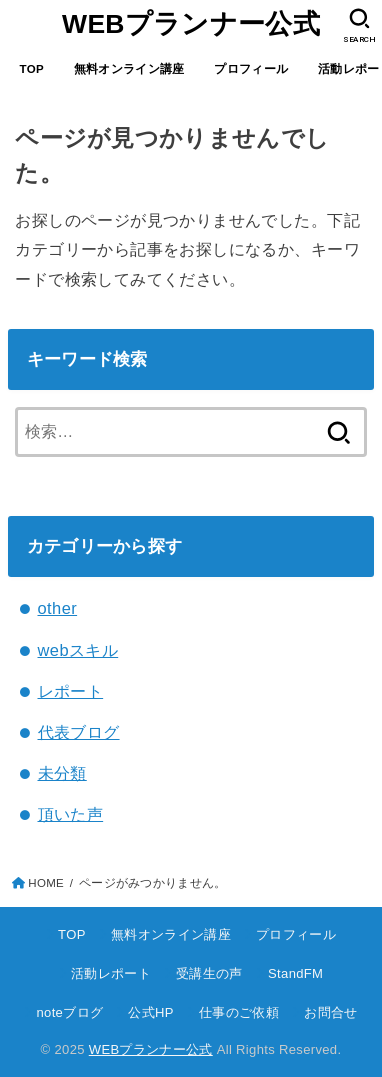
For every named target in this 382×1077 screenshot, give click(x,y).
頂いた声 (71, 814)
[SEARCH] (359, 26)
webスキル (78, 650)
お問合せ (330, 1012)
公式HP (150, 1012)
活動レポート (111, 973)
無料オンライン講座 (129, 69)
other (58, 608)
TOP (32, 69)
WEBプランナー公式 (191, 24)
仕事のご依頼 (239, 1012)
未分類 (62, 773)
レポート (71, 691)
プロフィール (251, 69)
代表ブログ (79, 732)
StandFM (295, 973)
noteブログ (69, 1012)
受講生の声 (209, 973)
